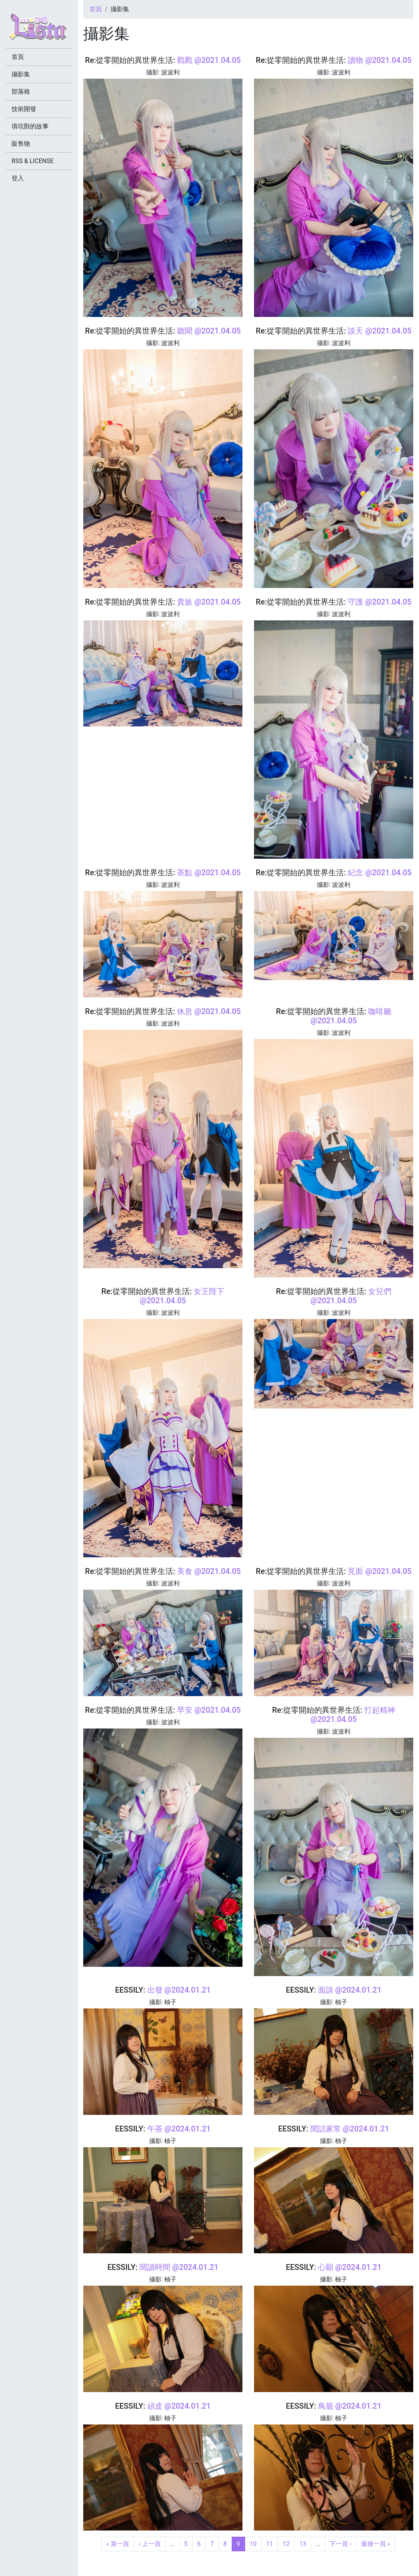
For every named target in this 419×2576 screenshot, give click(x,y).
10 (253, 2543)
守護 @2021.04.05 (379, 602)
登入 (18, 178)
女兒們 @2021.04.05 (351, 1296)
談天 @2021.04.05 (379, 330)
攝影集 (21, 74)
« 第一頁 (117, 2543)
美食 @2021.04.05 (209, 1571)
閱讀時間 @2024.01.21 (179, 2267)
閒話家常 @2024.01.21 (349, 2128)
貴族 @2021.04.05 (209, 602)
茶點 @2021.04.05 (209, 872)
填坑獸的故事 (30, 126)
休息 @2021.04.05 (209, 1011)
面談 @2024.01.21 (350, 1990)
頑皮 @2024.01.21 (179, 2406)
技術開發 (24, 109)
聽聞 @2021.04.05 (209, 330)
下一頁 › (341, 2543)
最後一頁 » (375, 2543)
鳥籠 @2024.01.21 (350, 2406)
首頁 (95, 9)
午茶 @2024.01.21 (179, 2128)
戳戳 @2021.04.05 (209, 60)
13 (302, 2543)
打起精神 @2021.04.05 (353, 1714)
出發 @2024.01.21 (179, 1990)
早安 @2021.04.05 (209, 1710)
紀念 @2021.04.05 (379, 872)
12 (286, 2543)
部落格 (21, 91)
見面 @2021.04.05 (379, 1571)
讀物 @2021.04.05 (379, 60)
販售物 (21, 143)
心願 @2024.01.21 (350, 2267)
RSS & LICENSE (33, 161)
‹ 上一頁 (150, 2543)
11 (269, 2543)
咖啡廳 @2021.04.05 (351, 1016)
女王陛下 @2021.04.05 (182, 1296)
